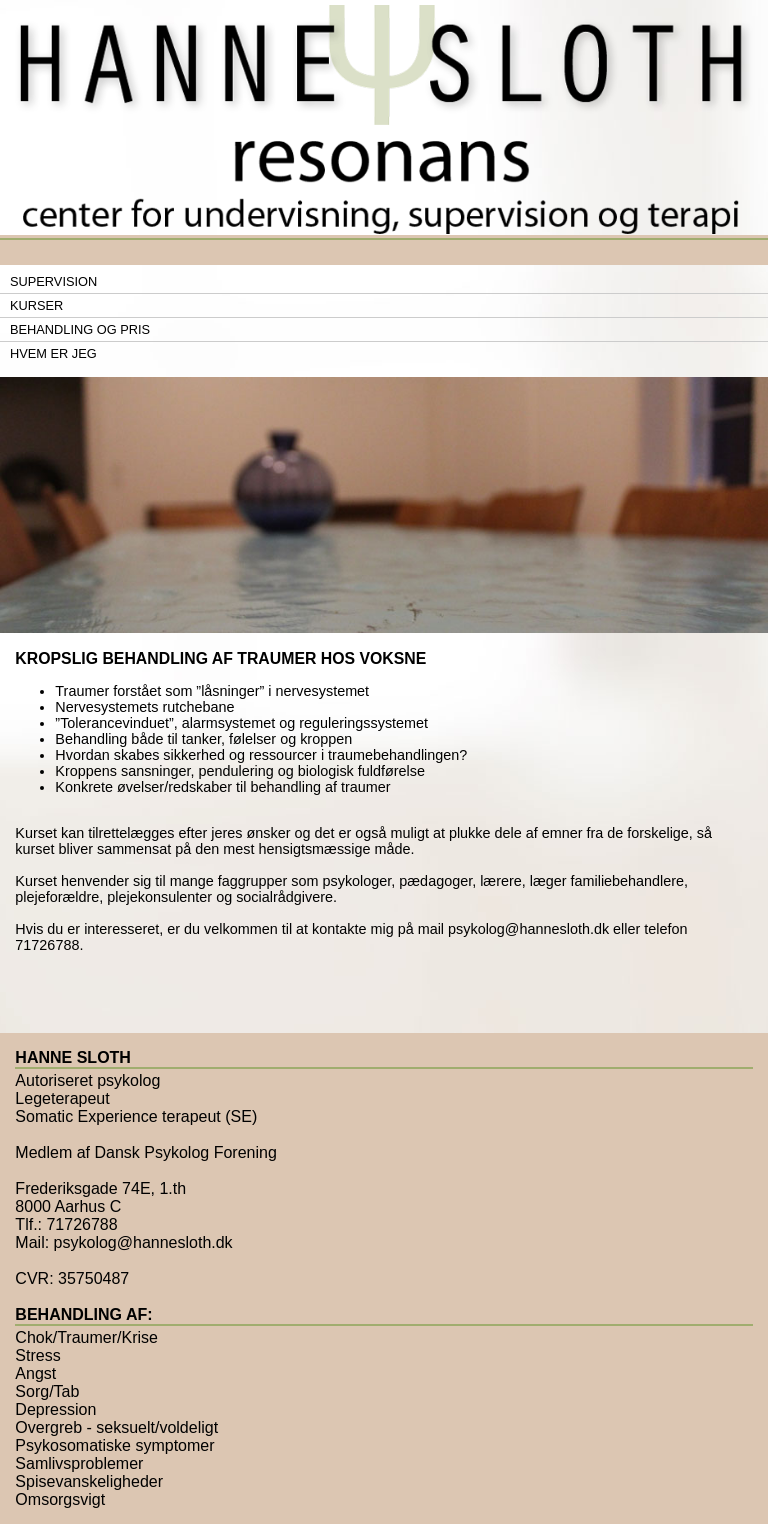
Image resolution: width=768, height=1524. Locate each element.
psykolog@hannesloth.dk (528, 929)
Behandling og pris (80, 329)
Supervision (53, 281)
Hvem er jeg (53, 353)
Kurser (36, 305)
